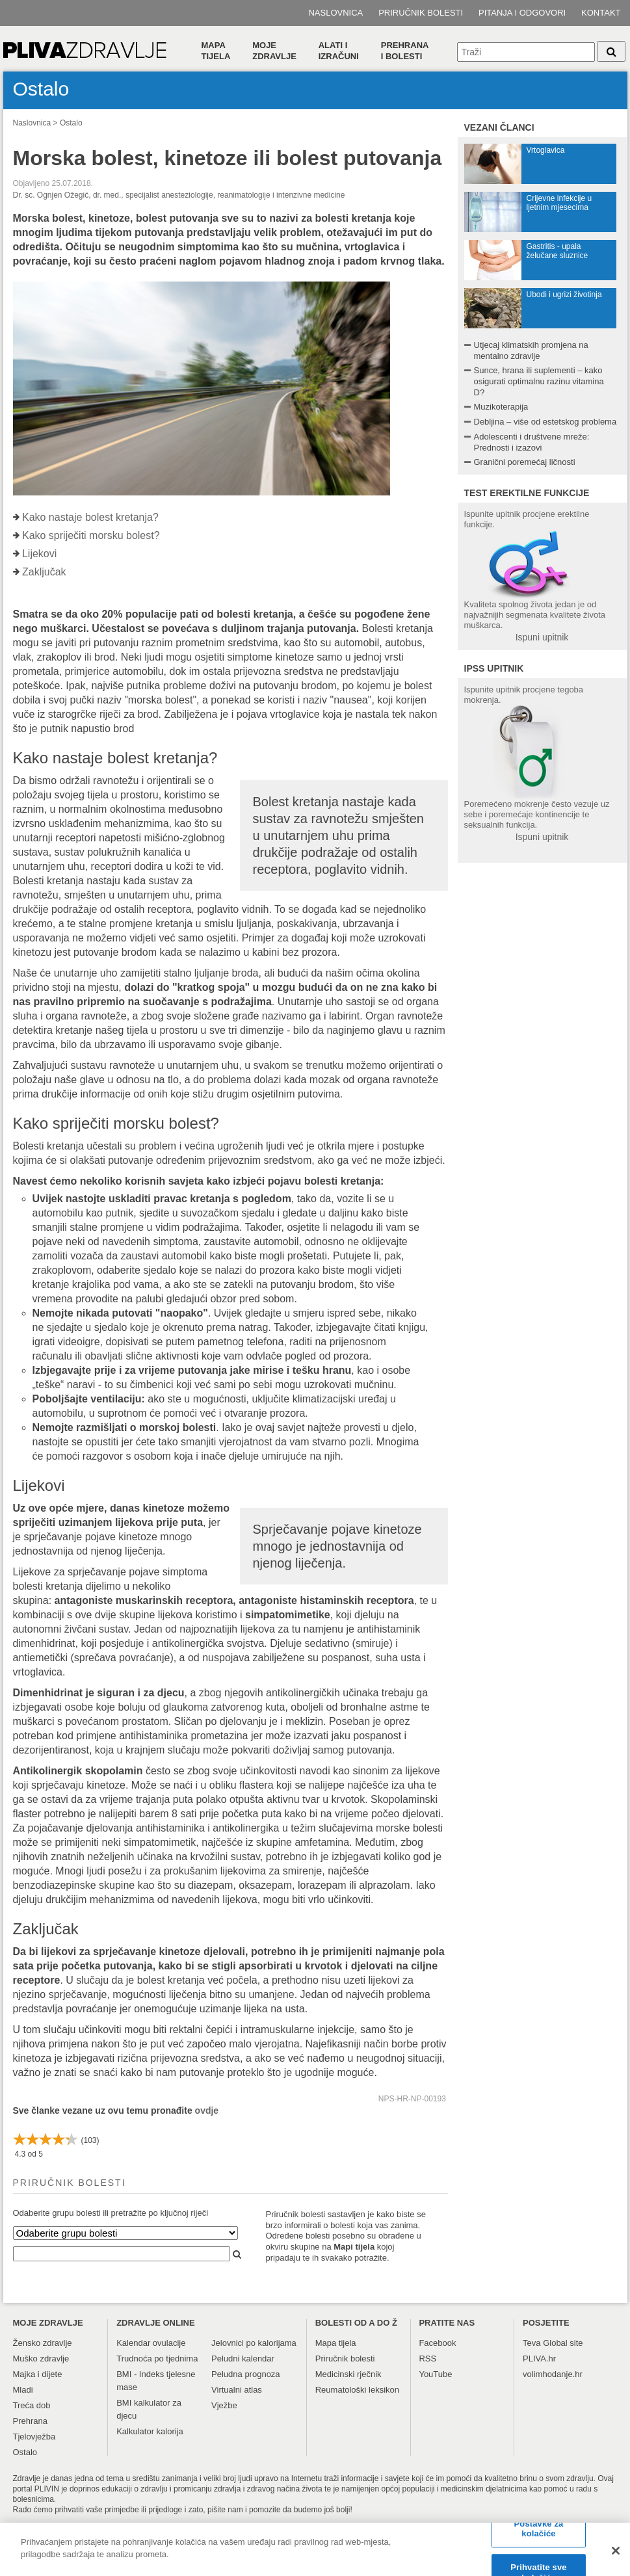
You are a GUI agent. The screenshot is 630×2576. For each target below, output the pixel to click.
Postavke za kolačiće (539, 2535)
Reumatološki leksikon (357, 2390)
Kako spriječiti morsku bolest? (91, 535)
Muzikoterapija (501, 407)
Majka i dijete (37, 2374)
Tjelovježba (34, 2436)
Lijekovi (39, 553)
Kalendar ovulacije (150, 2343)
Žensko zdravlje (42, 2343)
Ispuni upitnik (542, 637)
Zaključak (44, 571)
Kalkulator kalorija (149, 2431)
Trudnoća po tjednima (157, 2358)
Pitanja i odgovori (522, 13)
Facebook (437, 2343)
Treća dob (32, 2405)
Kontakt (600, 13)
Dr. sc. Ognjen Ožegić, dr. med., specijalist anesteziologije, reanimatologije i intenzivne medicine (179, 195)
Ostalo (71, 122)
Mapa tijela (216, 50)
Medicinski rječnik (348, 2374)
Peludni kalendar (242, 2358)
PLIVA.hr (539, 2358)
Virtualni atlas (236, 2390)
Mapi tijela (354, 2247)
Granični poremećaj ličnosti (524, 462)
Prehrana (30, 2421)
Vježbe (224, 2405)
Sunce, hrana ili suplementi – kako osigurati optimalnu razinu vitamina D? (539, 381)
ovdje (207, 2110)
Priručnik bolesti (420, 13)
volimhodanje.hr (553, 2374)
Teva (531, 2343)
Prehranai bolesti (405, 50)
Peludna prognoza (245, 2374)
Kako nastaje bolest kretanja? (90, 517)
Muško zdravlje (41, 2358)
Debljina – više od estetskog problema (545, 422)
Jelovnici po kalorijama (253, 2343)
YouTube (435, 2374)
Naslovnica (335, 13)
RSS (427, 2358)
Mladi (23, 2390)
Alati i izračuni (339, 50)
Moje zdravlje (274, 50)
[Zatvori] (615, 2556)
